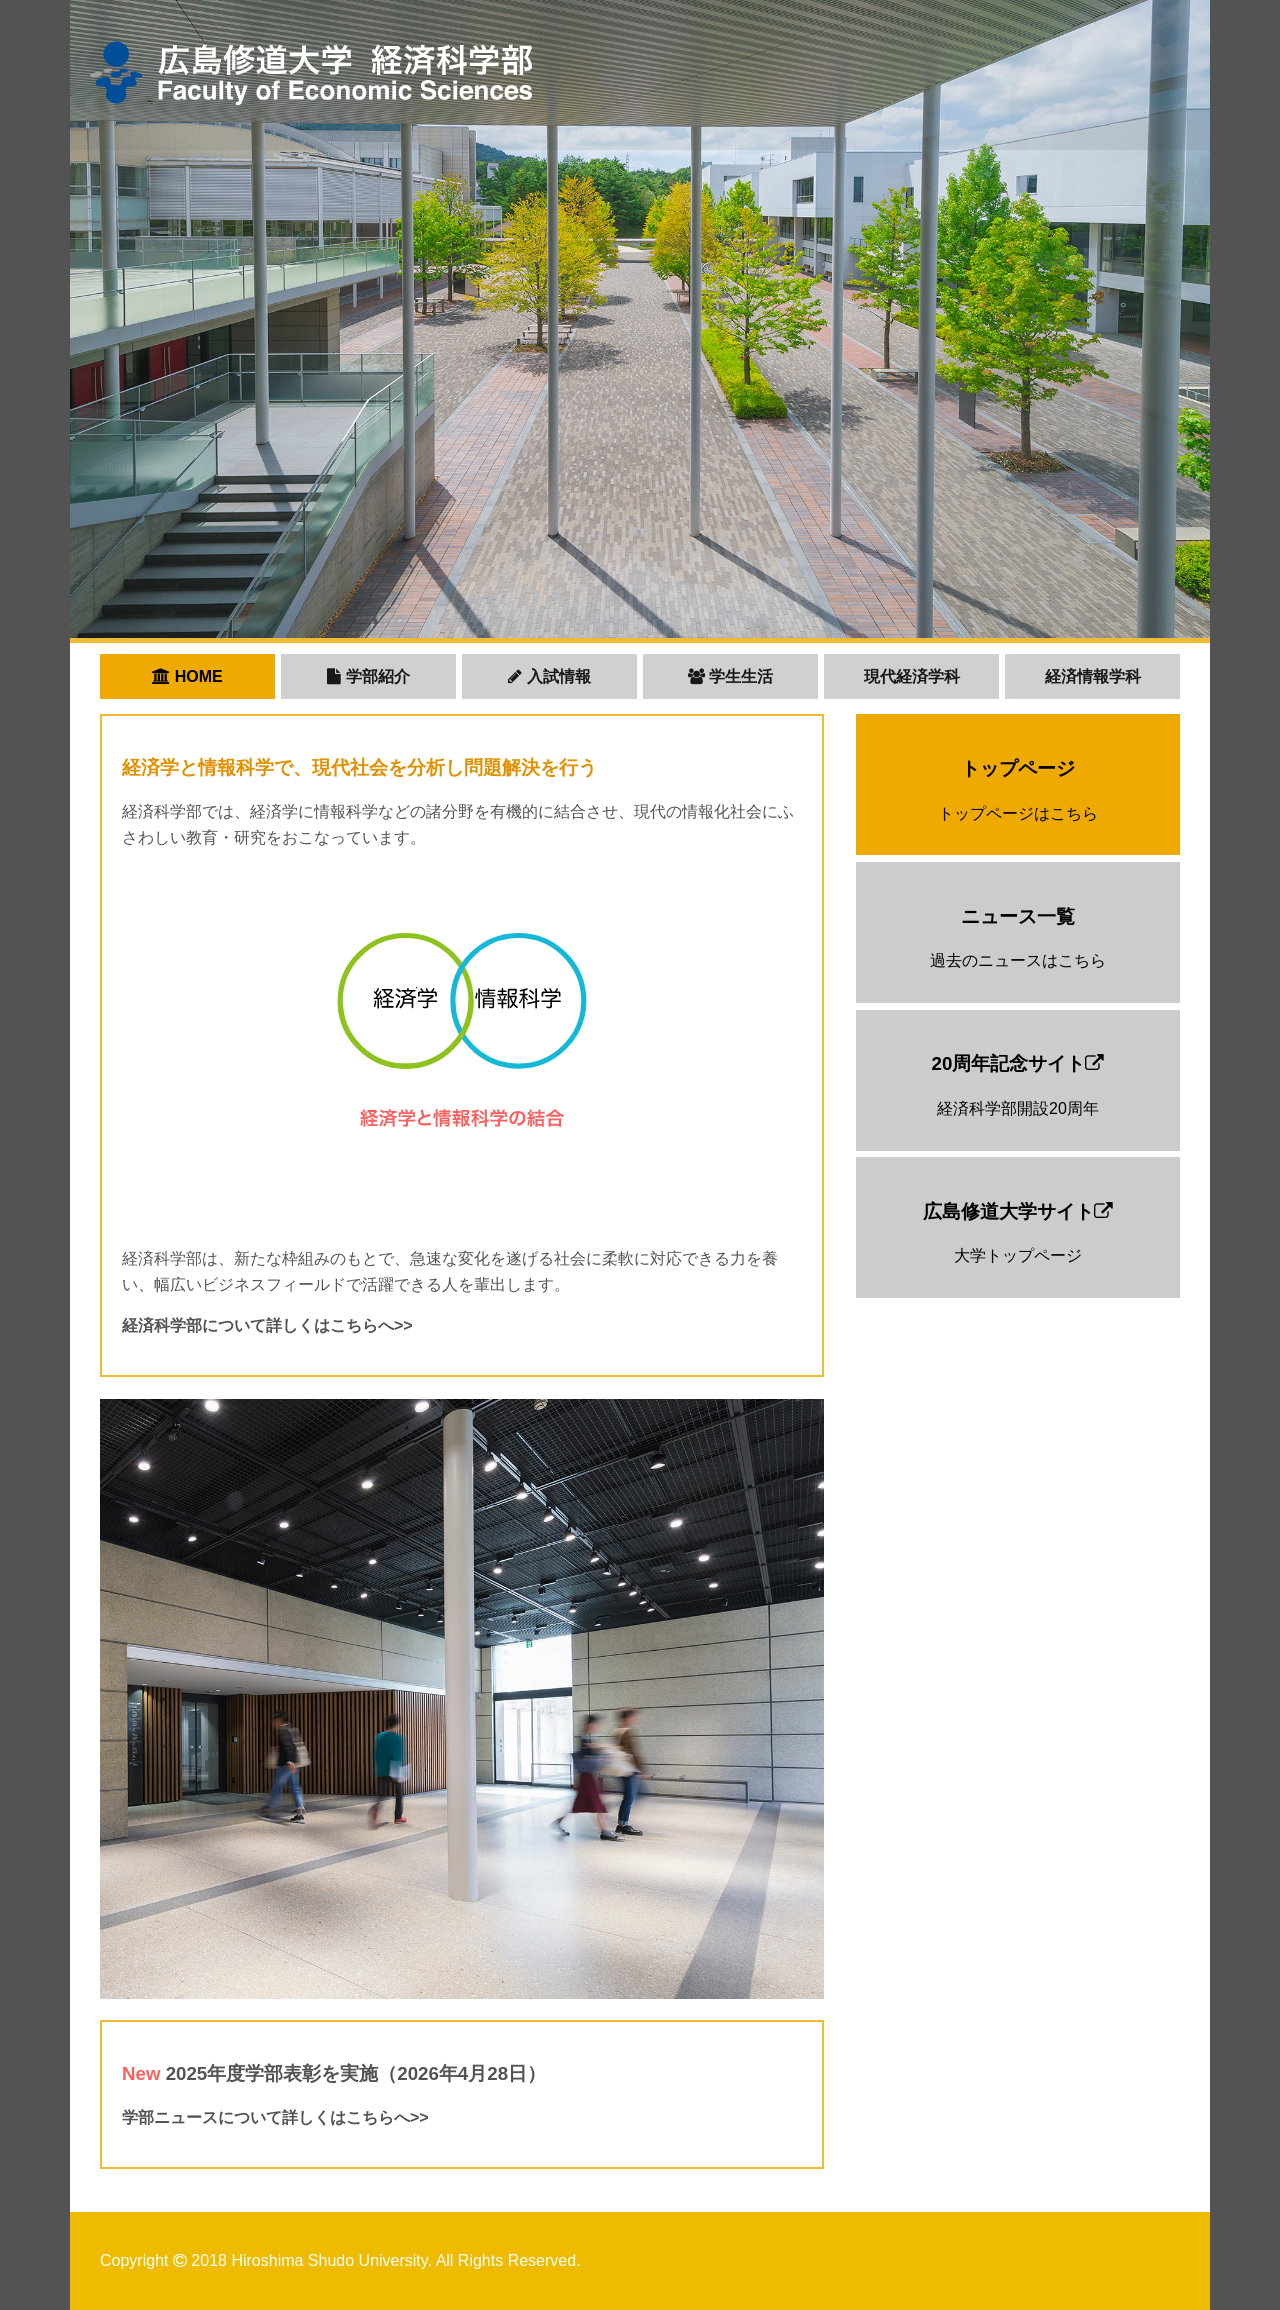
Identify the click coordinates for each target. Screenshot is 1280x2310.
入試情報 (549, 676)
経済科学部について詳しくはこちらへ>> (267, 1325)
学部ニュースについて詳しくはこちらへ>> (275, 2117)
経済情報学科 (1093, 676)
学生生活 (730, 676)
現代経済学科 (912, 676)
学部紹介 (368, 676)
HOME (187, 676)
